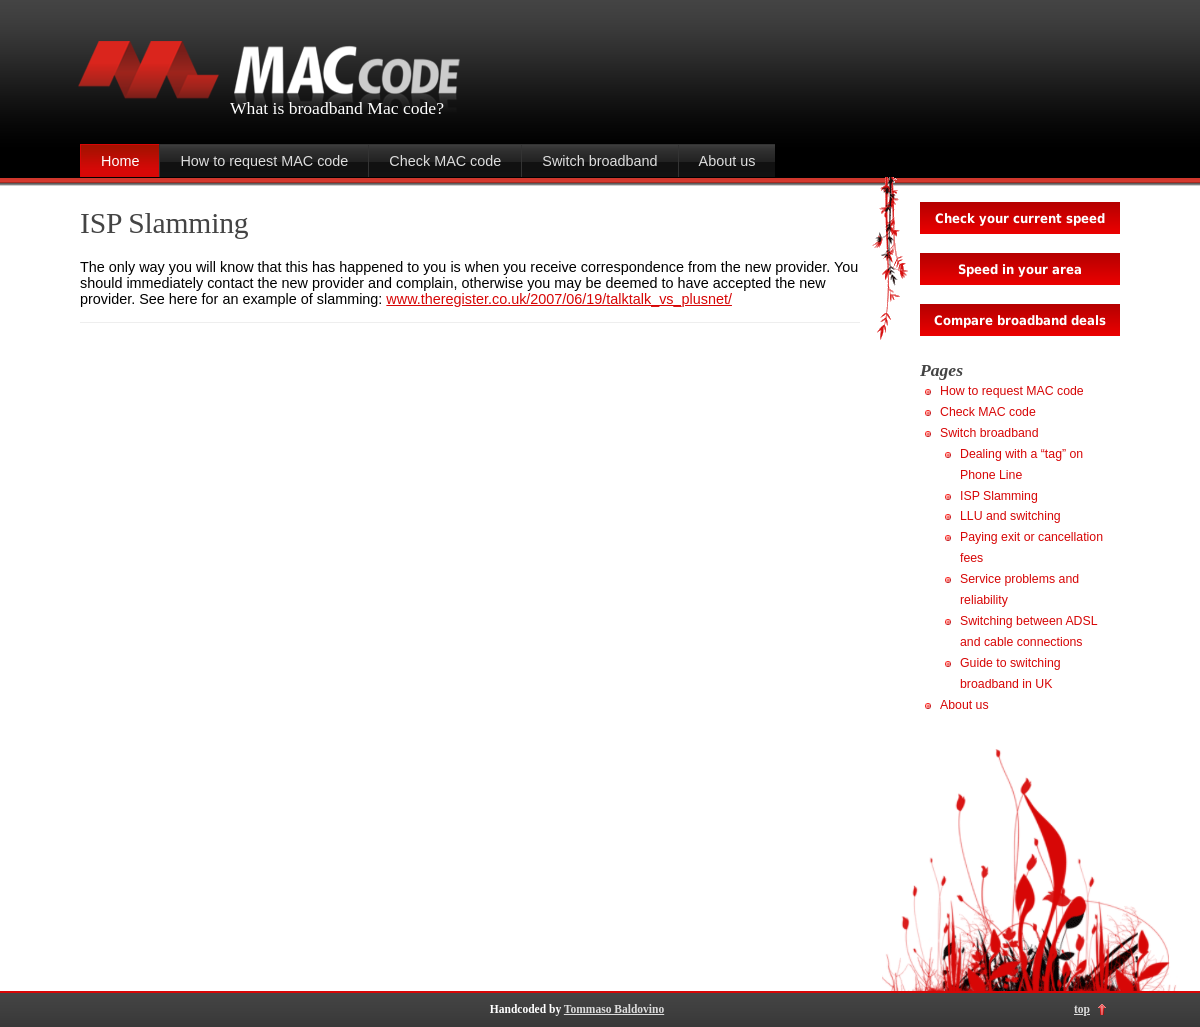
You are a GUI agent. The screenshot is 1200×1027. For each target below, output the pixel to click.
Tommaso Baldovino (614, 1009)
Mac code (401, 108)
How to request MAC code (264, 161)
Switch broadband (599, 161)
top (1082, 1009)
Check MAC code (445, 161)
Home (120, 161)
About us (727, 161)
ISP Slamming (164, 223)
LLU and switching (1010, 516)
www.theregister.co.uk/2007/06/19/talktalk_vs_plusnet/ (559, 299)
